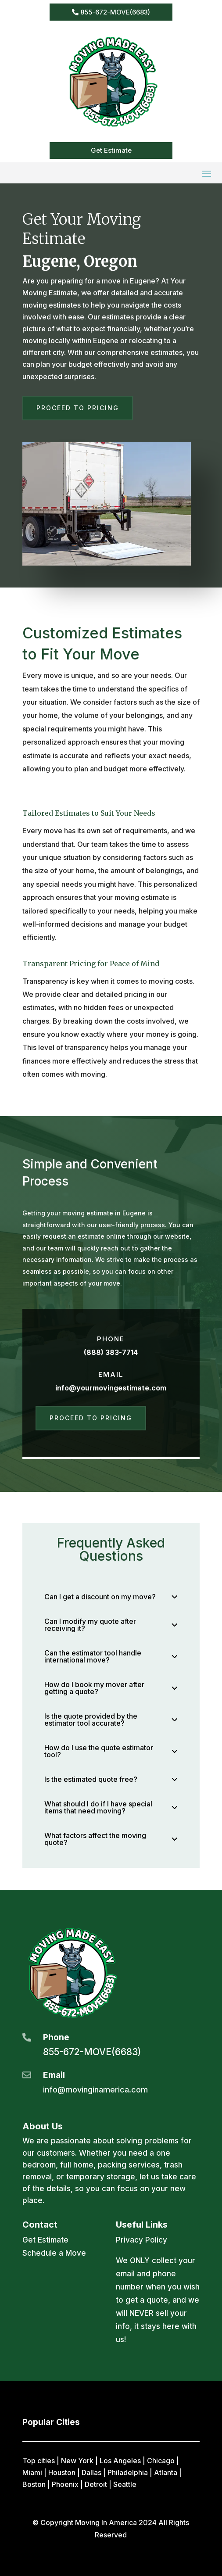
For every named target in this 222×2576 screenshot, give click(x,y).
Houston (61, 2472)
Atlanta (165, 2472)
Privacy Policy (141, 2240)
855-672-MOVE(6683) (115, 12)
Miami (32, 2472)
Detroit (96, 2484)
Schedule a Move (54, 2253)
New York (77, 2460)
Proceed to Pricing (77, 408)
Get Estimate (111, 150)
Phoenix (65, 2484)
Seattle (124, 2484)
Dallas (91, 2472)
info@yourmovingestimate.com (110, 1387)
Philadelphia (127, 2472)
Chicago (161, 2460)
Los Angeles (120, 2460)
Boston (34, 2484)
